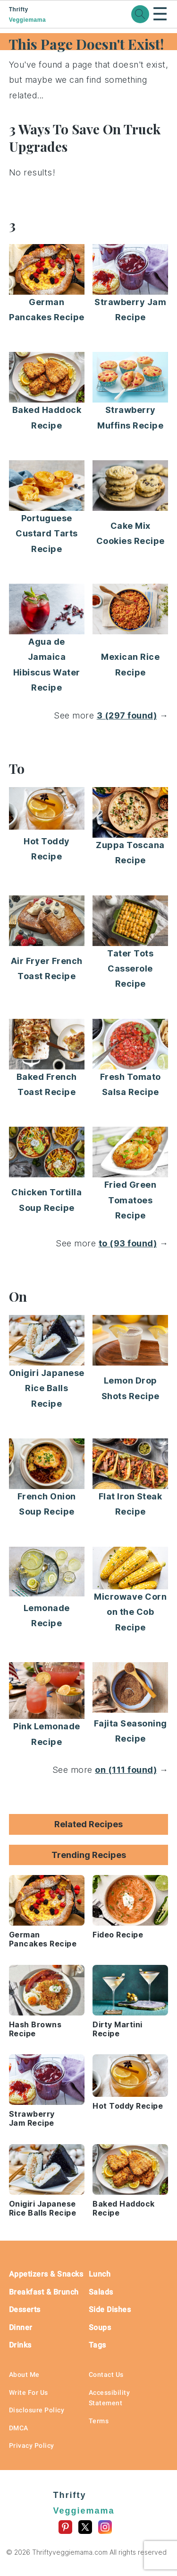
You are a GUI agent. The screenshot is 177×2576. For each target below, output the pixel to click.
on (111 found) (126, 1770)
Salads (101, 2291)
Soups (100, 2327)
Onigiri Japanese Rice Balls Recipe (46, 1388)
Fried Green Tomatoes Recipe (130, 1200)
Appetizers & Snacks (46, 2273)
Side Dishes (110, 2309)
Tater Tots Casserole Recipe (130, 968)
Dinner (21, 2327)
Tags (97, 2344)
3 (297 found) (127, 715)
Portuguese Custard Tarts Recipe (47, 533)
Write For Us (28, 2392)
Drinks (20, 2344)
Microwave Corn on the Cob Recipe (130, 1612)
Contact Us (106, 2374)
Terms (99, 2421)
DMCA (18, 2428)
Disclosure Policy (37, 2410)
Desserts (25, 2309)
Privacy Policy (31, 2445)
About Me (24, 2374)
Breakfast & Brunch (44, 2291)
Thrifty (44, 15)
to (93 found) (128, 1243)
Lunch (100, 2273)
